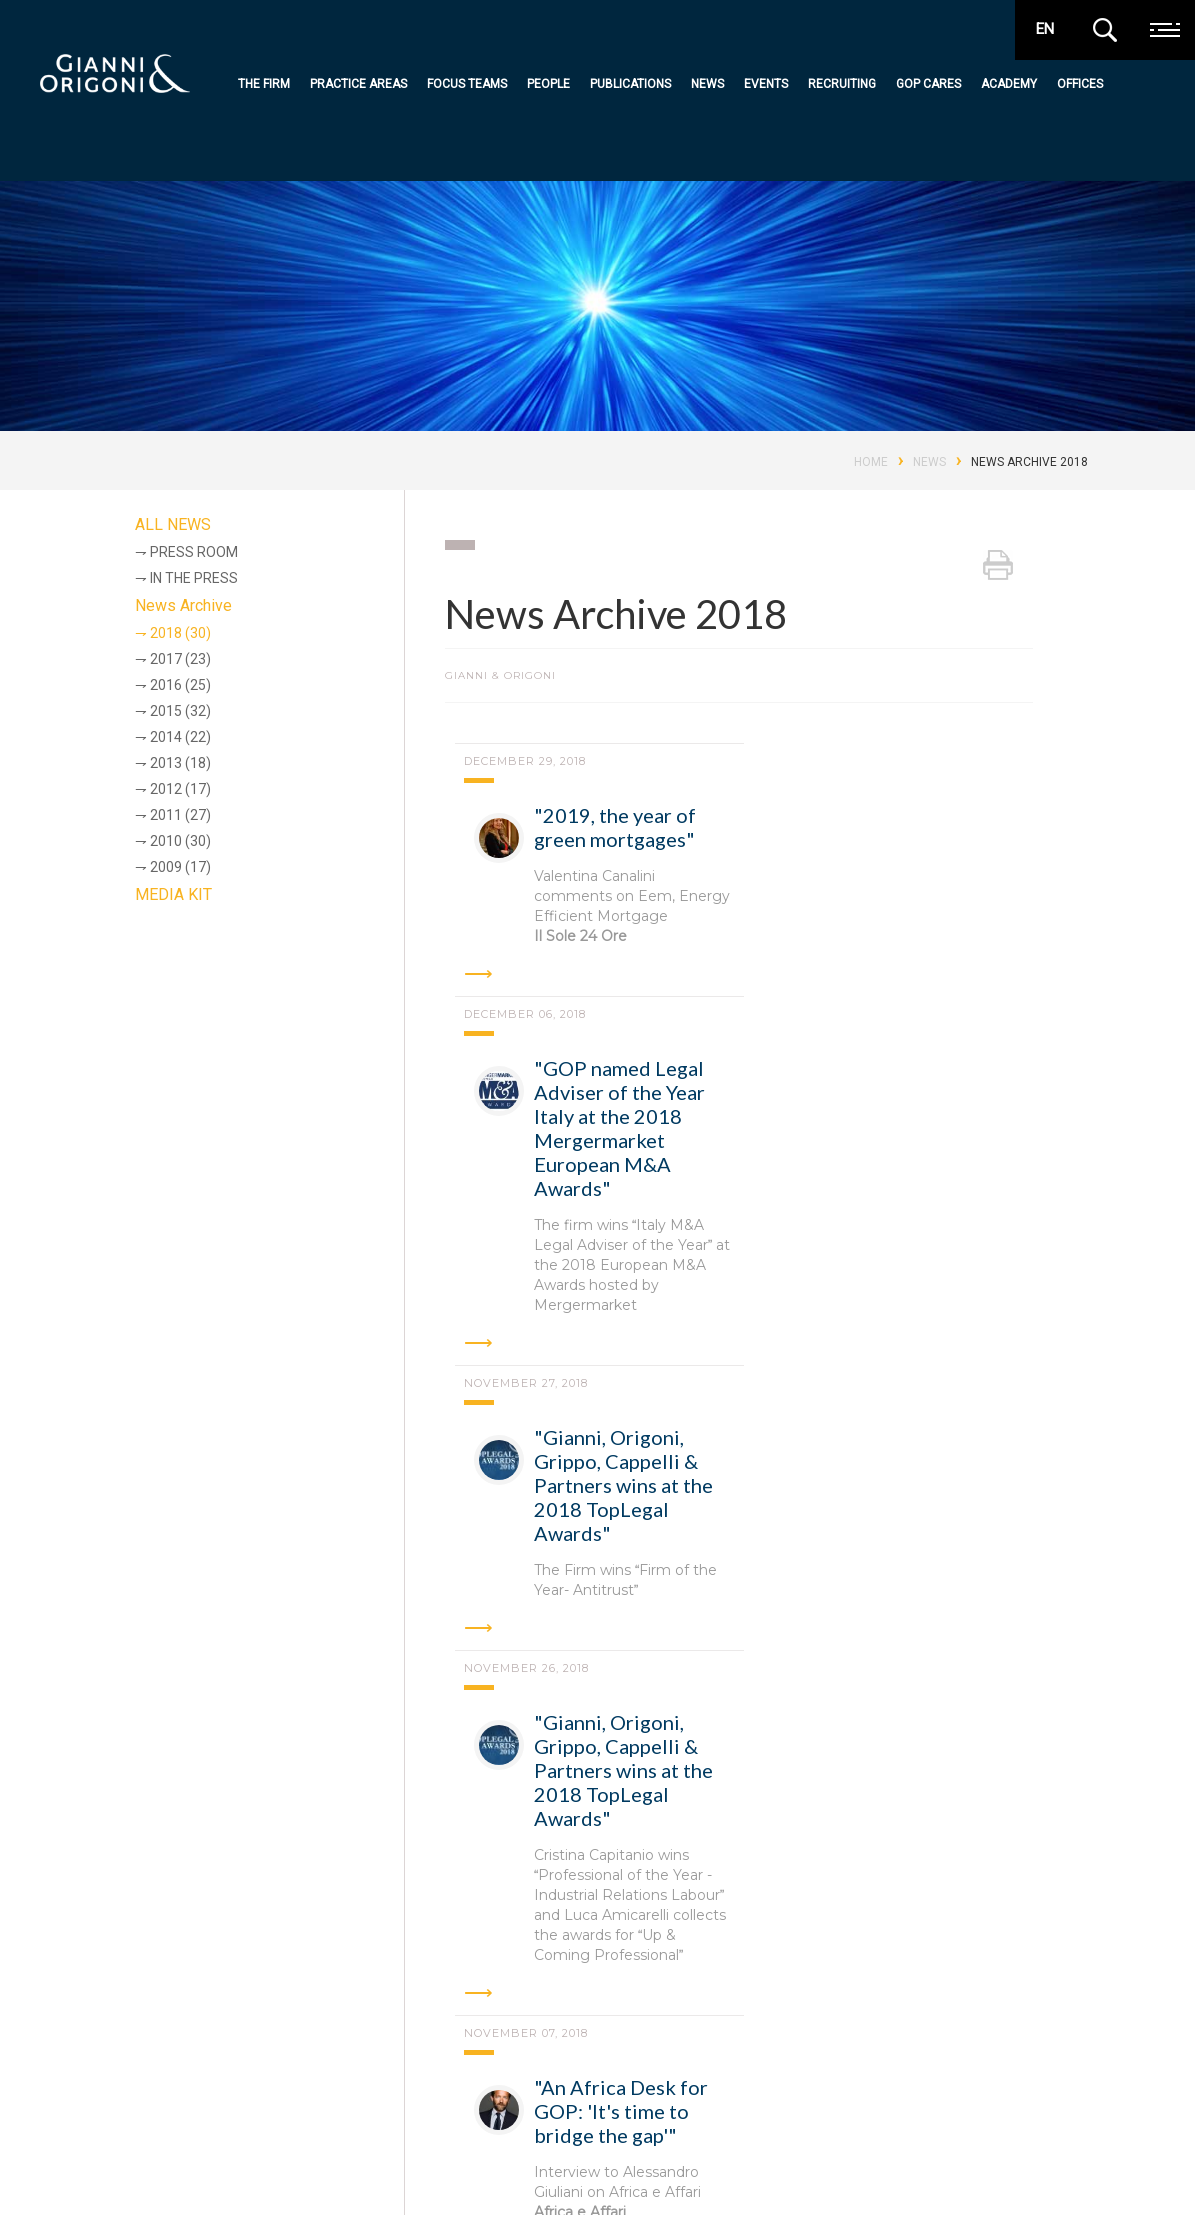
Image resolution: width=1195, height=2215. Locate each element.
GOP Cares (928, 84)
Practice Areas (358, 84)
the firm (465, 2095)
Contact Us (697, 2170)
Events (766, 84)
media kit (1078, 2158)
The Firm (264, 84)
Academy (1009, 84)
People (548, 84)
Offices (1080, 84)
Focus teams (467, 84)
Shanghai (250, 2024)
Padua (477, 1969)
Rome (197, 1969)
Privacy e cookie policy (159, 2173)
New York (140, 2024)
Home (871, 462)
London (997, 1969)
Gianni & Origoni (138, 2092)
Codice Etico (280, 2173)
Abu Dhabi (663, 1969)
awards (1013, 2158)
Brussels (774, 1969)
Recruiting (842, 84)
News (707, 84)
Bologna (379, 1969)
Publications (630, 84)
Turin (564, 1969)
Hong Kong (888, 1969)
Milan (282, 1969)
